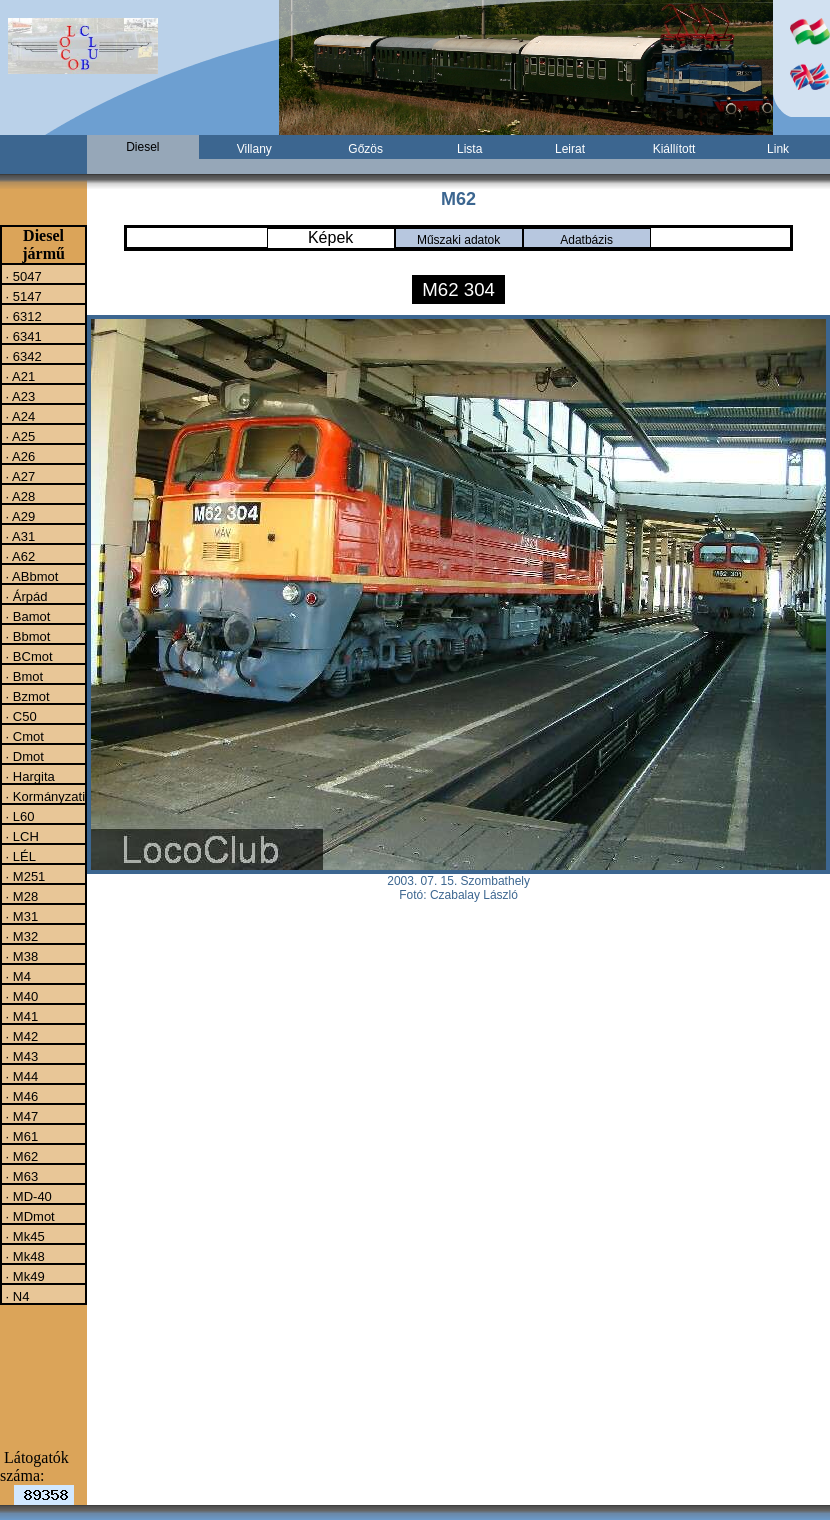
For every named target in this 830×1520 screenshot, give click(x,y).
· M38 (20, 956)
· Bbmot (26, 636)
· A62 (18, 556)
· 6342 (22, 356)
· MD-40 (27, 1196)
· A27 (18, 476)
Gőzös (365, 149)
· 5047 (22, 276)
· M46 (20, 1096)
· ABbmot (30, 576)
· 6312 (22, 316)
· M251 (23, 876)
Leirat (570, 149)
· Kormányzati (43, 796)
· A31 (18, 536)
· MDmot (28, 1216)
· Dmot (23, 756)
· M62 (20, 1156)
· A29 (18, 516)
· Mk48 (23, 1256)
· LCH (20, 836)
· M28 (20, 896)
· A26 (18, 456)
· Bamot (26, 616)
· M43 (20, 1056)
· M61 (20, 1136)
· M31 (20, 916)
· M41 (20, 1016)
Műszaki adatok (458, 240)
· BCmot (27, 656)
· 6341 (22, 336)
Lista (469, 149)
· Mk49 (23, 1276)
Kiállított (674, 149)
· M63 (20, 1176)
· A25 (18, 436)
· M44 (20, 1076)
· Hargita (28, 776)
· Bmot (22, 676)
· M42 (20, 1036)
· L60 (18, 816)
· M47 (20, 1116)
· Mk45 (23, 1236)
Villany (254, 149)
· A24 (18, 416)
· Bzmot (26, 696)
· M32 (20, 936)
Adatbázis (586, 240)
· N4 (15, 1296)
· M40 (20, 996)
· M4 (16, 976)
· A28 (18, 496)
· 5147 (22, 296)
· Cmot (23, 736)
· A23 (18, 396)
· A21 (18, 376)
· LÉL (19, 856)
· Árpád (25, 596)
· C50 (19, 716)
